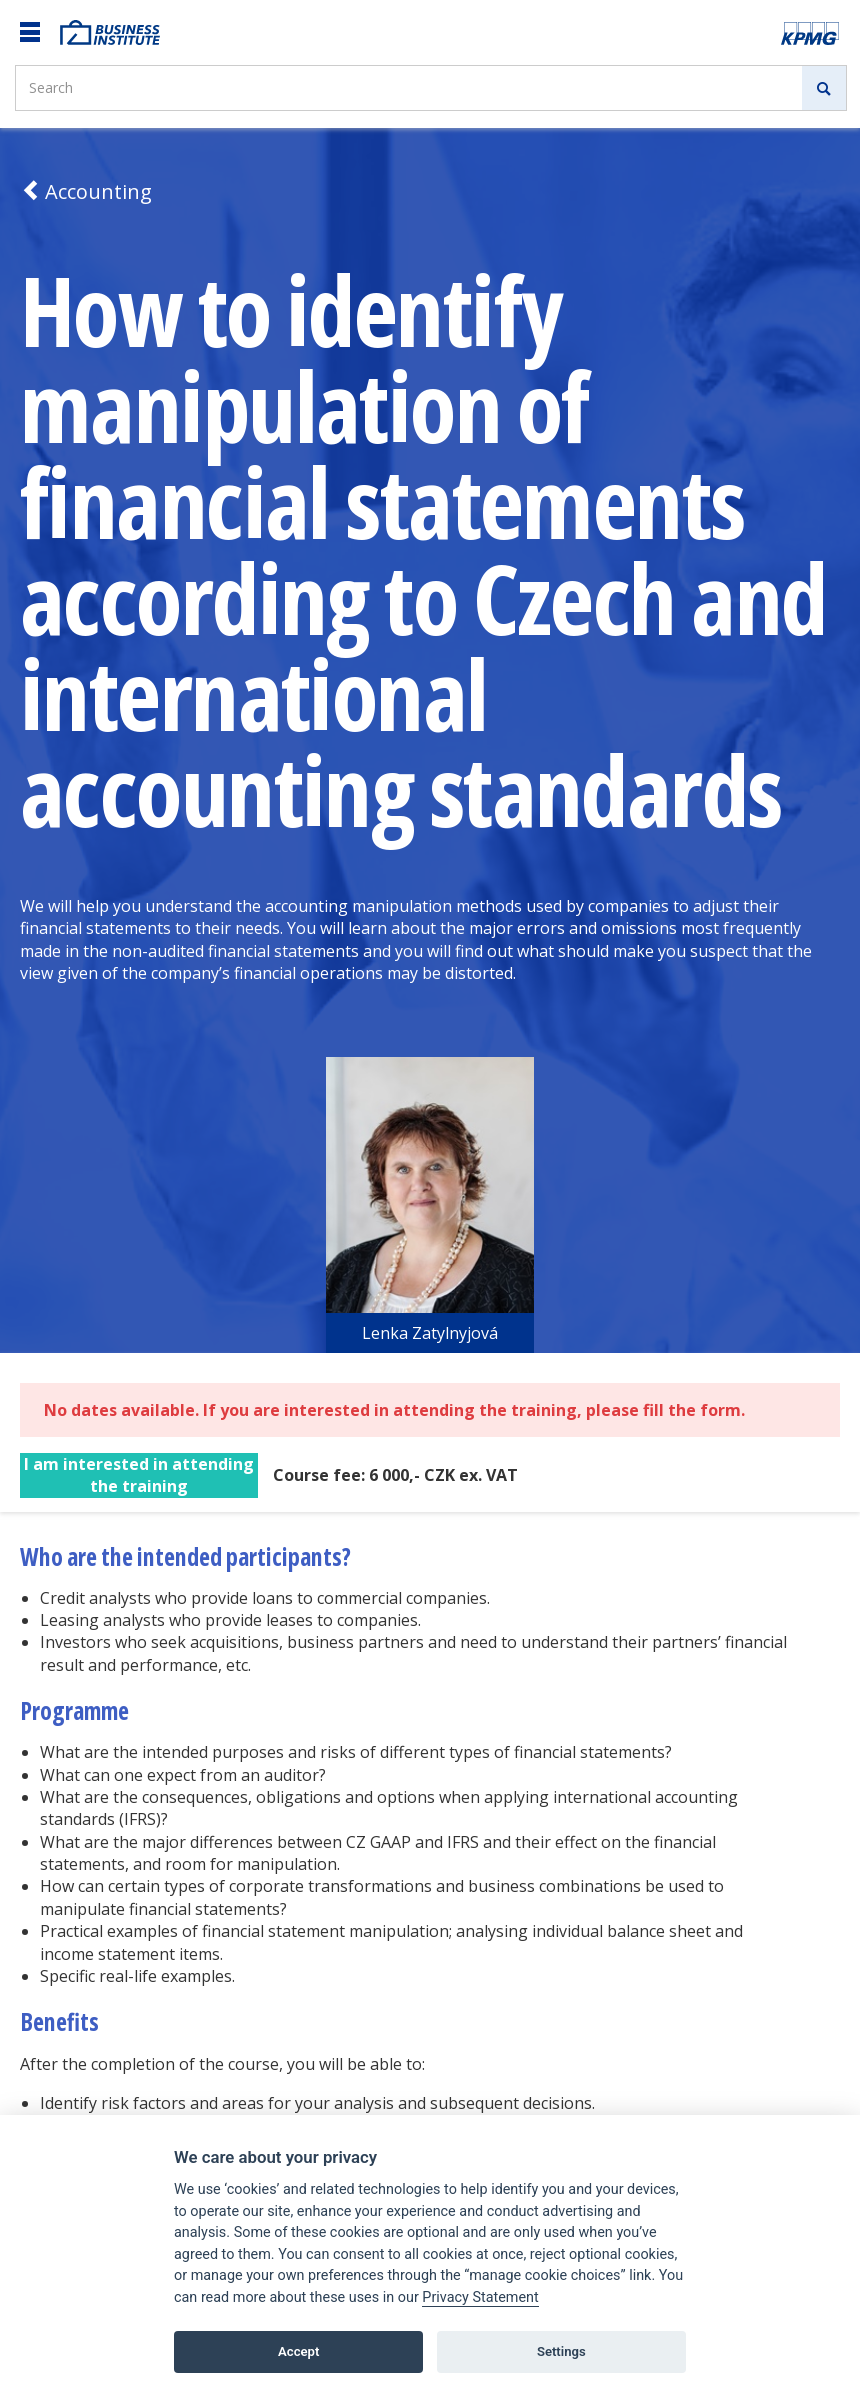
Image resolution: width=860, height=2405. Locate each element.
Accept (298, 2351)
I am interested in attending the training (139, 1475)
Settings (561, 2351)
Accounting (86, 191)
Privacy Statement (480, 2297)
